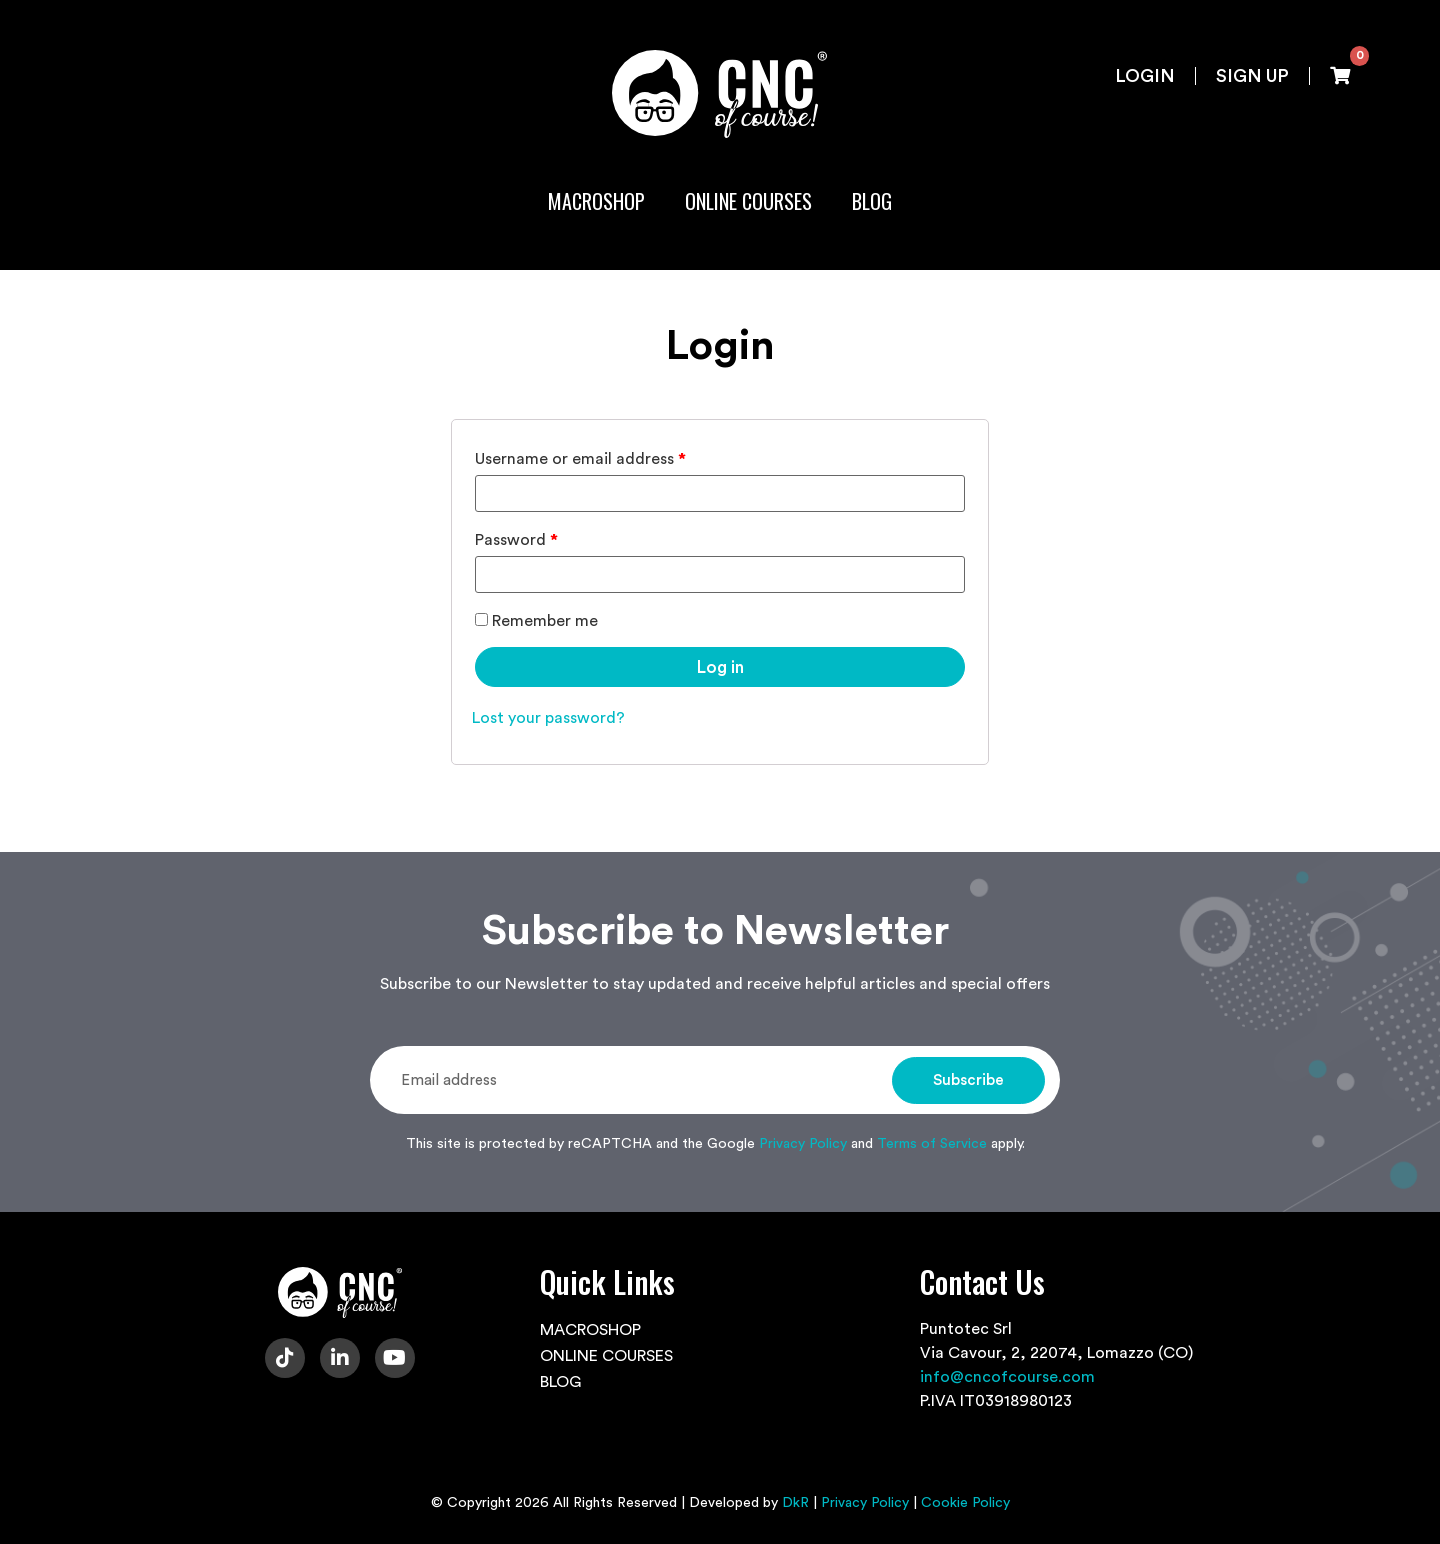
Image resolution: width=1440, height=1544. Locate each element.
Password (516, 540)
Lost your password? (548, 718)
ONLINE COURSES (748, 201)
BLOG (872, 201)
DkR (795, 1503)
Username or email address (580, 459)
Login (1145, 76)
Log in (720, 667)
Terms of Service (932, 1144)
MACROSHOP (596, 201)
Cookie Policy (965, 1503)
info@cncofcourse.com (1007, 1377)
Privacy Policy (803, 1144)
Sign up (1252, 76)
